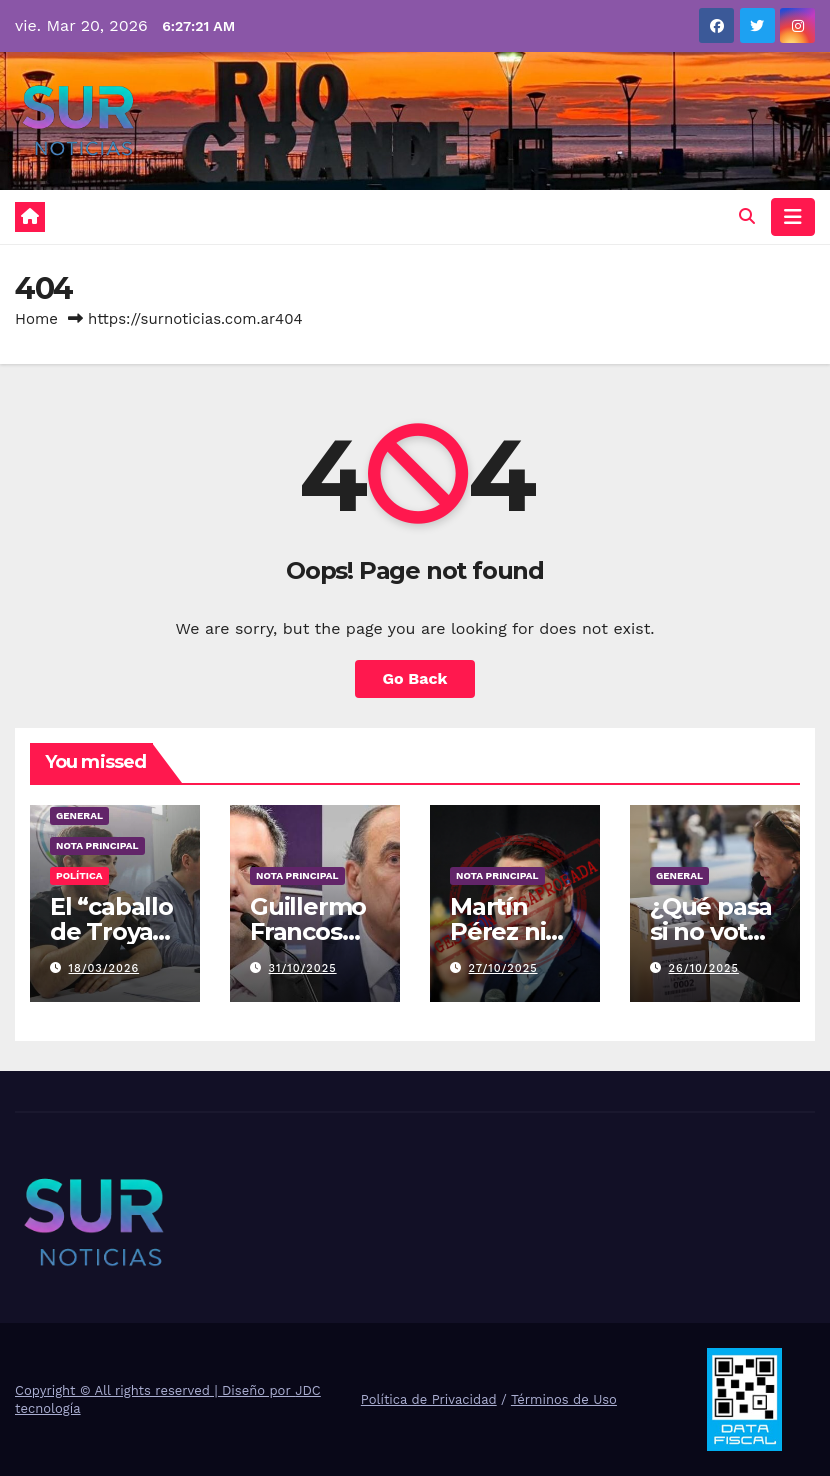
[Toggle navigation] (793, 217)
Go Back (415, 678)
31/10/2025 (303, 968)
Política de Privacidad (429, 1399)
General (79, 815)
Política (79, 875)
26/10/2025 (704, 968)
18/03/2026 (104, 968)
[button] (747, 216)
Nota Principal (97, 845)
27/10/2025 (503, 968)
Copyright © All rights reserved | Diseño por (155, 1390)
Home (36, 319)
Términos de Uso (564, 1399)
